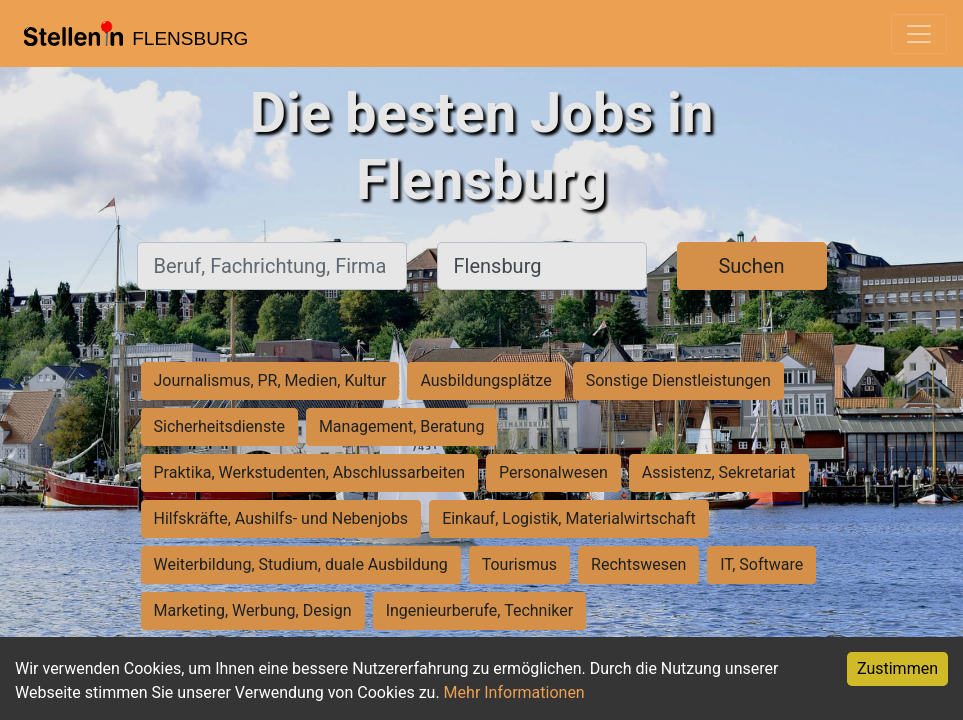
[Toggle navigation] (919, 34)
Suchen (751, 266)
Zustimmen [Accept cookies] (897, 668)
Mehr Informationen (514, 692)
